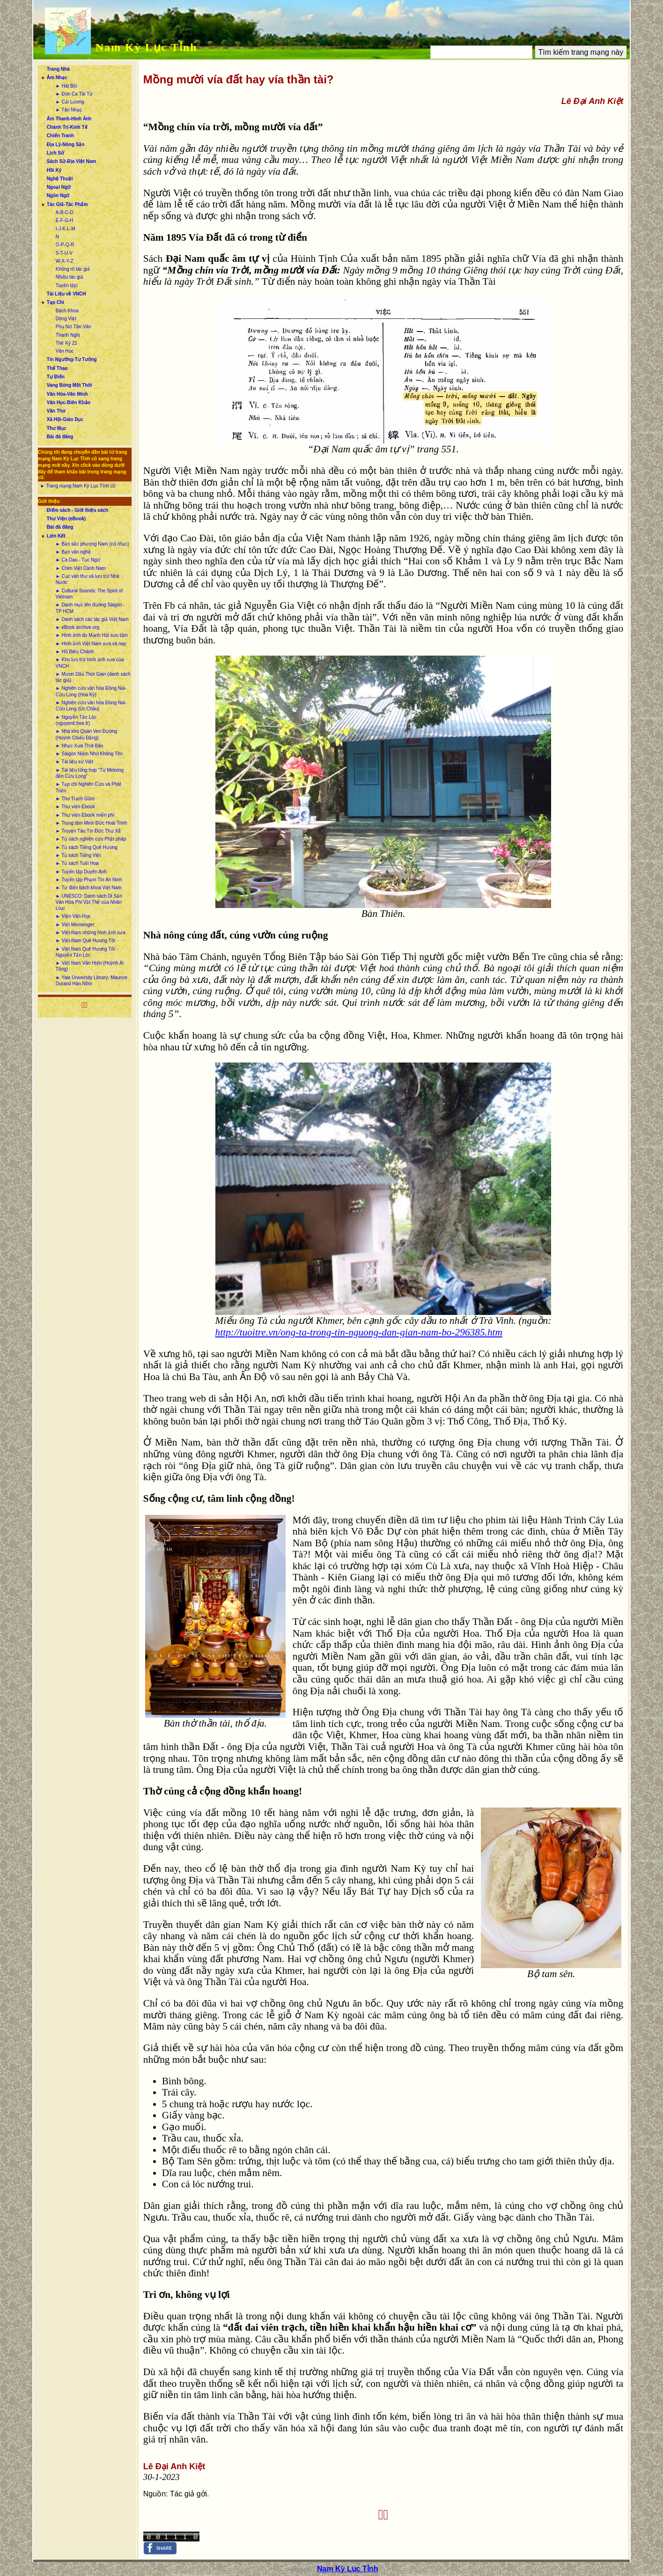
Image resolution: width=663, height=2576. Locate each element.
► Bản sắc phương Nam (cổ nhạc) (92, 543)
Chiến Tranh (60, 135)
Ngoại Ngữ (59, 187)
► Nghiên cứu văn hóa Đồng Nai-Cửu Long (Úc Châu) (91, 705)
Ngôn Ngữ (58, 195)
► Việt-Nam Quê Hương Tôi (85, 940)
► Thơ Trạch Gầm (75, 798)
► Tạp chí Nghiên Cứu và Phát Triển (88, 787)
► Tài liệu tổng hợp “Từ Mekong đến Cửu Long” (90, 773)
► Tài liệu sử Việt (74, 761)
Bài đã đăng (60, 436)
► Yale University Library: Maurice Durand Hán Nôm (91, 980)
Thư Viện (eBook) (66, 518)
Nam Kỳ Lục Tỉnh (147, 47)
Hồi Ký (54, 170)
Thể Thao (57, 368)
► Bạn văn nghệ (73, 551)
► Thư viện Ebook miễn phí (85, 815)
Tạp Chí (55, 302)
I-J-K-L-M (65, 228)
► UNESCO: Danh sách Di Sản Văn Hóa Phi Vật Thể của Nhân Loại (89, 902)
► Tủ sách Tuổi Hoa (77, 863)
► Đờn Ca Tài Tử (74, 93)
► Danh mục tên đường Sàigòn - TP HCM (90, 607)
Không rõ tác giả (73, 269)
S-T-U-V (64, 253)
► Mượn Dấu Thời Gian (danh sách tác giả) (93, 677)
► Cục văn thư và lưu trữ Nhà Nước (87, 579)
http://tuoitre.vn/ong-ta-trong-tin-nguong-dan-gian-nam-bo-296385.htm (358, 1332)
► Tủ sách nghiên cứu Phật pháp (91, 838)
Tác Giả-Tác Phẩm (67, 204)
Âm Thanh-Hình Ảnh (69, 118)
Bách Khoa (67, 310)
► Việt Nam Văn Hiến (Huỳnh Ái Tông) (90, 966)
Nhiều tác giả (69, 277)
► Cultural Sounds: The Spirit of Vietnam (89, 593)
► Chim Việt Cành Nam (81, 568)
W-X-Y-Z (65, 261)
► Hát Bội (66, 86)
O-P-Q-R (65, 244)
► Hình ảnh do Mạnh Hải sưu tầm (92, 635)
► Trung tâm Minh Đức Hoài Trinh (91, 823)
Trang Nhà (58, 69)
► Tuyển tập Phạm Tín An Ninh (89, 879)
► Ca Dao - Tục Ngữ (78, 559)
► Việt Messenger (75, 924)
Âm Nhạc (57, 77)
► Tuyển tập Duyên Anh (81, 871)
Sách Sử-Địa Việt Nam (71, 161)
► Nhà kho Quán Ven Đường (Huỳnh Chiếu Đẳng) (86, 734)
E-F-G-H (65, 220)
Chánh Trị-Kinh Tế (67, 127)
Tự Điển (56, 376)
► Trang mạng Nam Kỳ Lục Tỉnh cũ (77, 485)
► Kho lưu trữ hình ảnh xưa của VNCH (90, 662)
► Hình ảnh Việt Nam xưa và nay (91, 643)
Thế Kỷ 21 (66, 343)
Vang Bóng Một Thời (69, 385)
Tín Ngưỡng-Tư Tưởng (72, 359)
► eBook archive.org (77, 627)
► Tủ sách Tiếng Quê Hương (87, 847)
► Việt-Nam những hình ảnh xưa (90, 932)
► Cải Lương (70, 101)
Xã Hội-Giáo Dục (65, 419)
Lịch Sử (55, 152)
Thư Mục (56, 428)
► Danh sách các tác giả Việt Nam (92, 619)
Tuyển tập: (67, 285)
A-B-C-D (65, 212)
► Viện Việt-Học (73, 916)
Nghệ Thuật (60, 178)
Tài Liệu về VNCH (66, 293)
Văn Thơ (56, 410)
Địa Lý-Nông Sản (66, 144)
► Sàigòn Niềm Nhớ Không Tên (89, 753)
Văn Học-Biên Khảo (68, 402)
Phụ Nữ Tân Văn (73, 326)
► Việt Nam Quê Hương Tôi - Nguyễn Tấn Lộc (87, 952)
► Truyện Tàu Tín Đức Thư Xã (88, 831)
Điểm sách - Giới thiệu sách (77, 510)
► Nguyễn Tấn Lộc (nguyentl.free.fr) (76, 720)
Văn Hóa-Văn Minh (67, 394)
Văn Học (65, 351)
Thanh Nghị (68, 335)
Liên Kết (56, 536)
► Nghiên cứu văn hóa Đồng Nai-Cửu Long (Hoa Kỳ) (91, 691)
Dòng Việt (66, 318)
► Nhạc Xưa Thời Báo (79, 745)
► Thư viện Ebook (75, 806)
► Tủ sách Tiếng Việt (78, 855)
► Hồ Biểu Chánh (75, 651)
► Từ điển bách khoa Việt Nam (89, 887)
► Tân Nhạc (69, 109)
